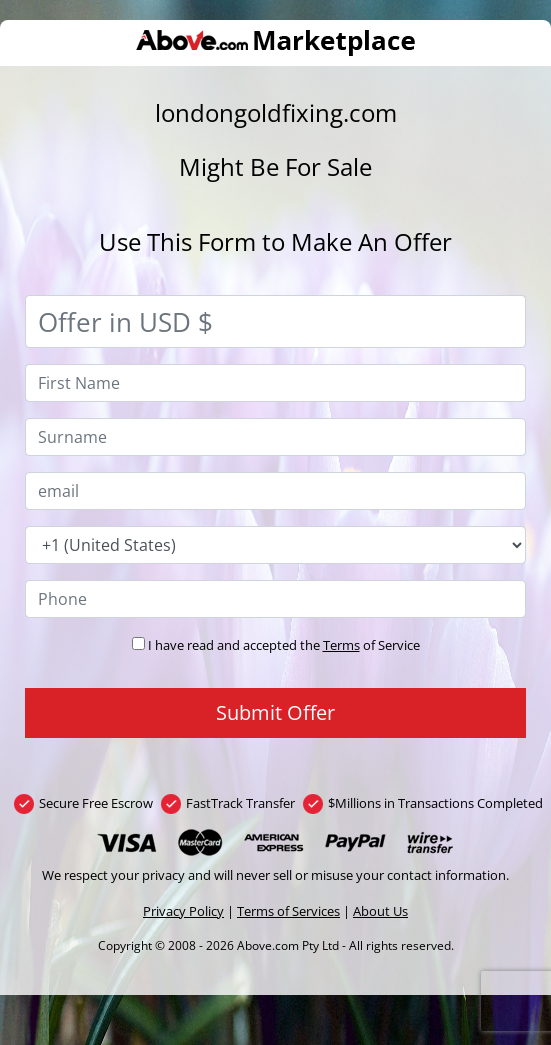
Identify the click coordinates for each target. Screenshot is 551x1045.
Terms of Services (288, 911)
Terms (341, 645)
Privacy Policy (183, 911)
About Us (380, 911)
